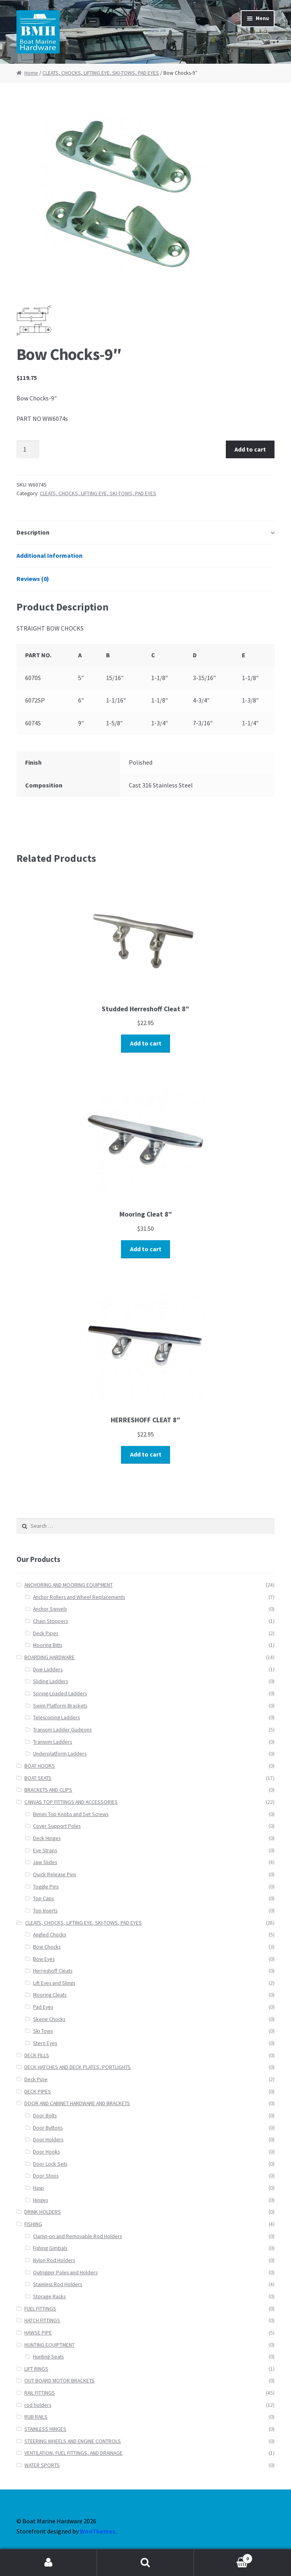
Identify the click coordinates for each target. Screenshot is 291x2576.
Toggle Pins (46, 1886)
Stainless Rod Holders (57, 2284)
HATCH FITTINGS (42, 2320)
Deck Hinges (46, 1838)
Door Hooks (46, 2151)
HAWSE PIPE (38, 2332)
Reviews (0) (32, 579)
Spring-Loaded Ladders (60, 1693)
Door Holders (48, 2139)
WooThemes (97, 2531)
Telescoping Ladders (56, 1717)
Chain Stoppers (50, 1621)
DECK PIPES (37, 2091)
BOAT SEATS (37, 1778)
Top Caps (43, 1898)
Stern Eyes (45, 2043)
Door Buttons (47, 2127)
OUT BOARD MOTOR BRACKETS (59, 2380)
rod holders (37, 2405)
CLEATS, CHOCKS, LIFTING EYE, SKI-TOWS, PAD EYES (100, 73)
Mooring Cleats (49, 1994)
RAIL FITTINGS (39, 2393)
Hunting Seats (48, 2356)
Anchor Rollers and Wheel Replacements (79, 1597)
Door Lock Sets (50, 2164)
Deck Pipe (36, 2079)
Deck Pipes (45, 1633)
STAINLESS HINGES (45, 2429)
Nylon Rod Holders (54, 2260)
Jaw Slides (45, 1862)
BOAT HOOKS (39, 1766)
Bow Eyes (44, 1959)
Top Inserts (45, 1910)
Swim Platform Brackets (60, 1705)
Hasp (38, 2188)
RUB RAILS (36, 2417)
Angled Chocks (49, 1934)
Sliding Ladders (50, 1681)
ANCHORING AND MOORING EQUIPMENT (68, 1585)
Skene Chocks (49, 2019)
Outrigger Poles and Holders (65, 2272)
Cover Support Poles (57, 1826)
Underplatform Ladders (59, 1753)
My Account (48, 2562)
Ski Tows (43, 2031)
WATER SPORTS (42, 2465)
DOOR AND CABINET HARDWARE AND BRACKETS (77, 2103)
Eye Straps (45, 1850)
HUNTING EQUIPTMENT (49, 2345)
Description (32, 532)
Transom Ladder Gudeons (62, 1729)
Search (145, 2562)
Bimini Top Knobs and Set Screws (70, 1814)
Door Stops (46, 2175)
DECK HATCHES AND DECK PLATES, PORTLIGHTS (77, 2067)
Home (31, 73)
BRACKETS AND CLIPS (48, 1790)
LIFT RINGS (36, 2369)
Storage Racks (49, 2296)
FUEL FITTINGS (40, 2308)
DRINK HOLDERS (42, 2212)
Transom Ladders (52, 1742)
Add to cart (250, 449)
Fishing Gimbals (50, 2248)
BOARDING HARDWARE (49, 1657)
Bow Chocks (46, 1947)
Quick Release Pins (54, 1874)
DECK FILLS (36, 2055)
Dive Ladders (47, 1669)
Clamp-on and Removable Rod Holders (77, 2236)
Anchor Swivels (50, 1609)
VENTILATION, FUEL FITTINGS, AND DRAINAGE (73, 2453)
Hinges (40, 2200)
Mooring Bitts (47, 1645)
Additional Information (49, 555)
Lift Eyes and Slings (54, 1983)
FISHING (33, 2224)
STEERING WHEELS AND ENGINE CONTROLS (72, 2441)
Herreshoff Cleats (52, 1970)
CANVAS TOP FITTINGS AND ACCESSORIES (71, 1802)
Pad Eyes (43, 2007)
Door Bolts (45, 2115)
